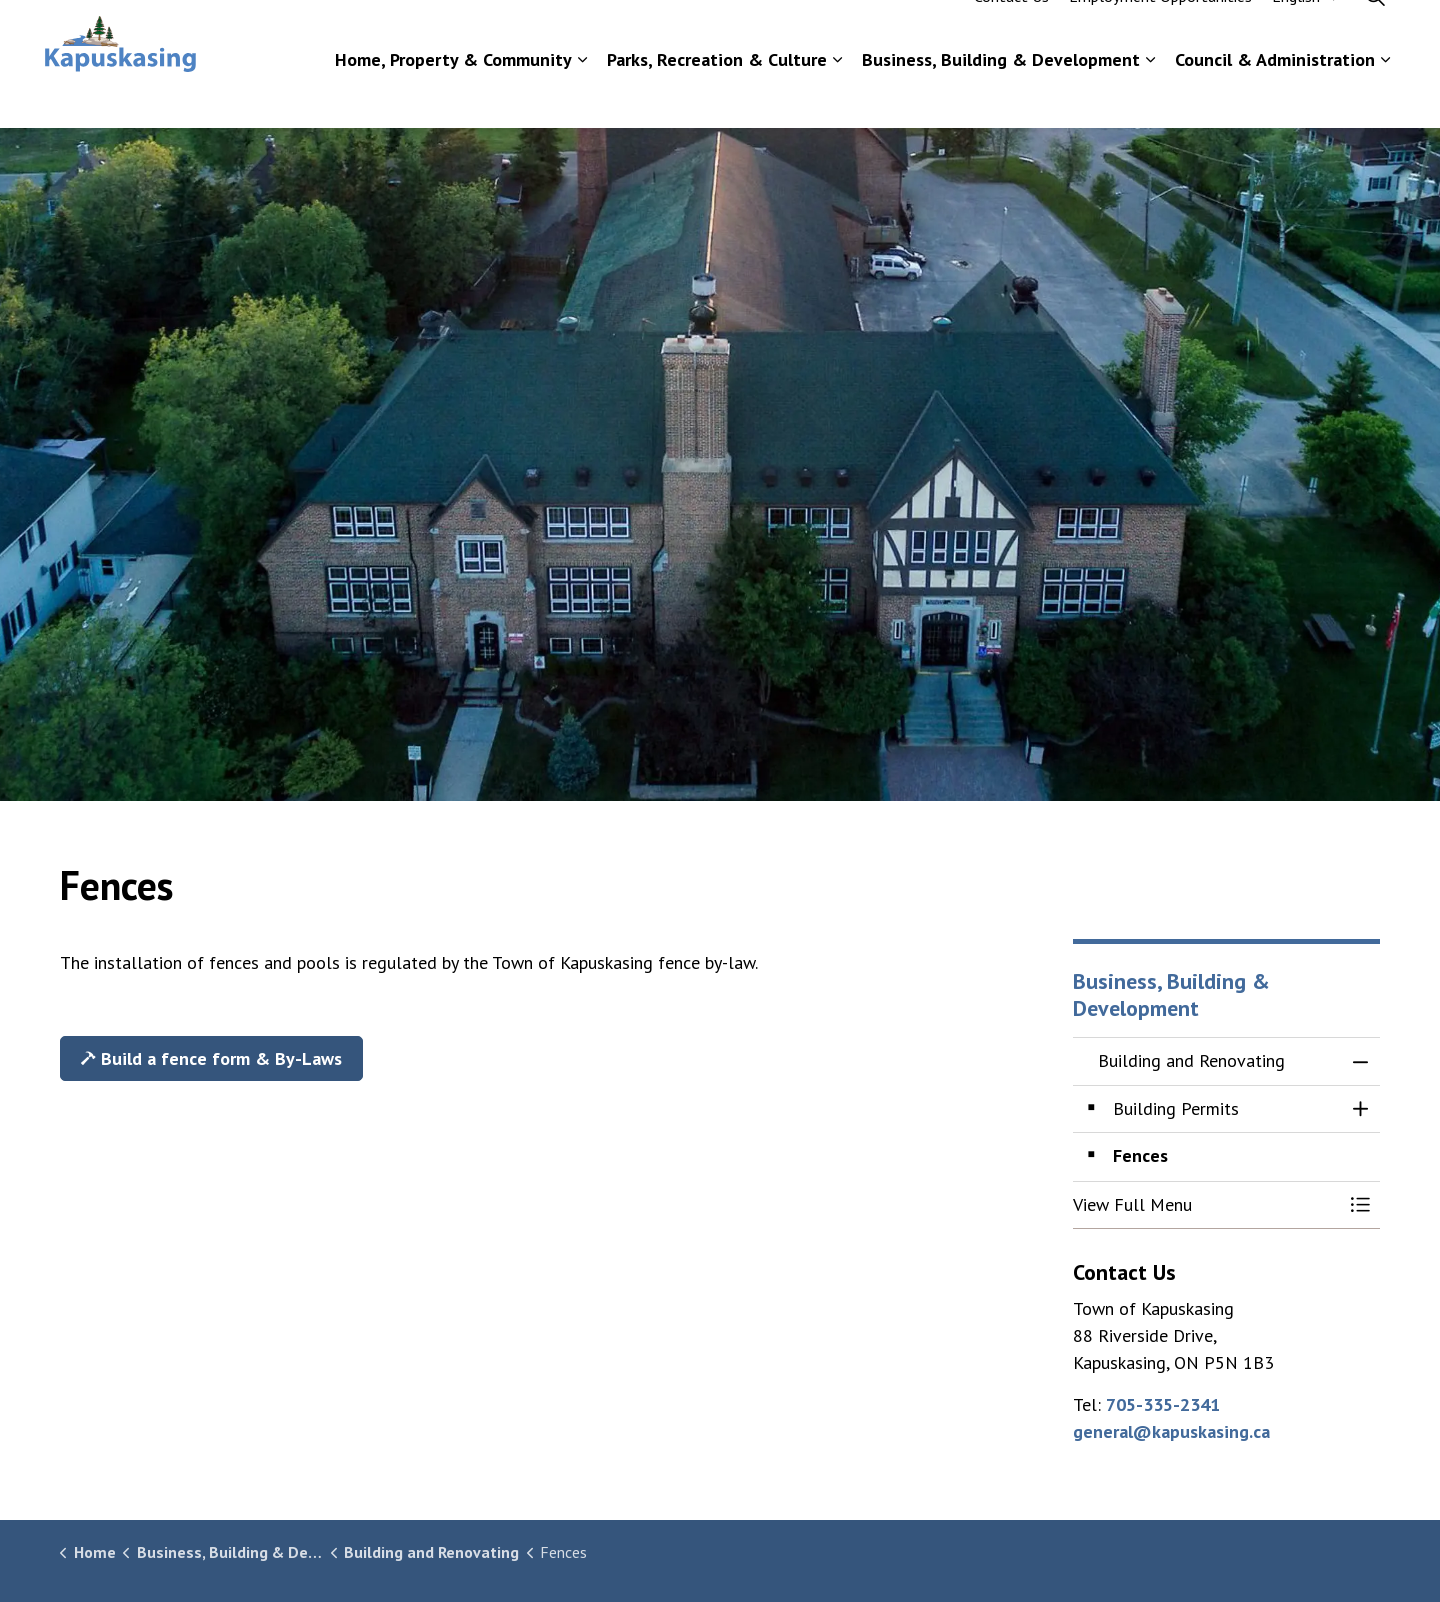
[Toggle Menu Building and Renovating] (1360, 1205)
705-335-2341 (1163, 1404)
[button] (1207, 1205)
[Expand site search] (1375, 32)
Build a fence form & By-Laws (211, 1058)
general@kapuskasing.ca (1171, 1431)
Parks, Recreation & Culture (717, 95)
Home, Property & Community (453, 95)
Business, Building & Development (1001, 95)
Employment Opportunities (1160, 32)
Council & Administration (1275, 95)
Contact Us (1011, 32)
